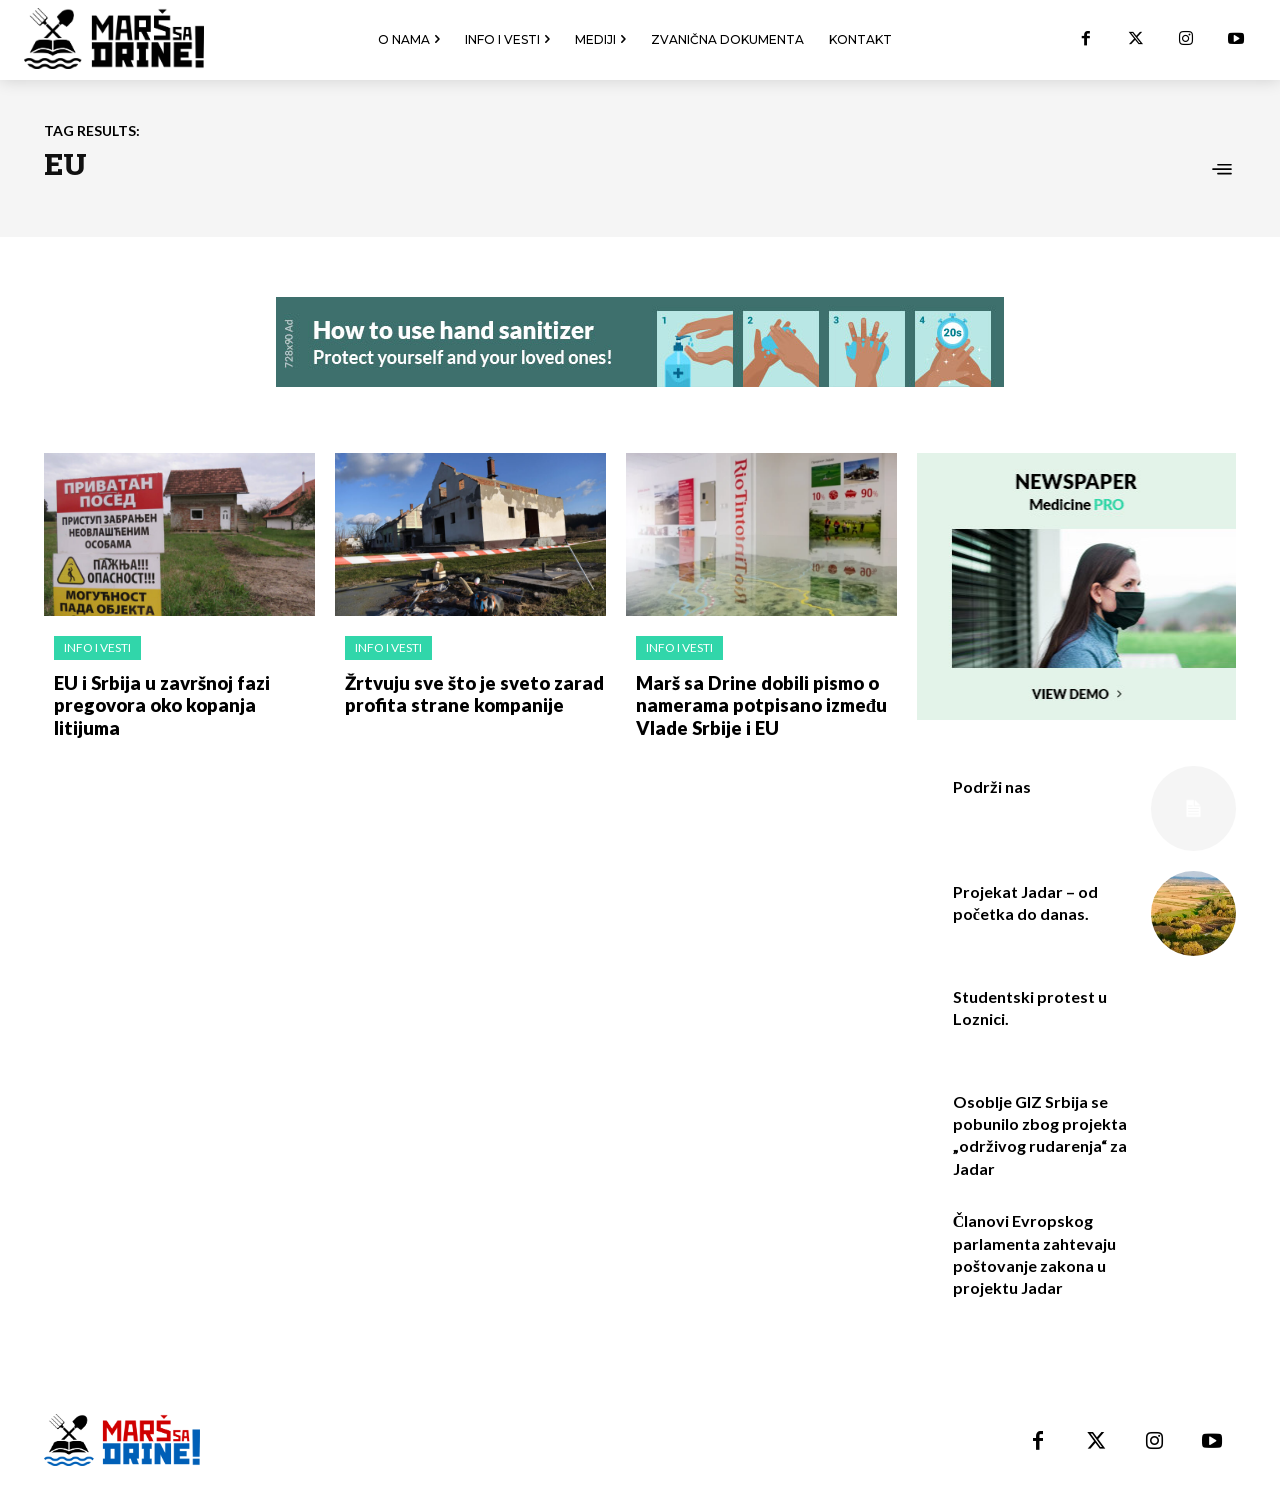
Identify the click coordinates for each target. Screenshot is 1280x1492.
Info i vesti (97, 647)
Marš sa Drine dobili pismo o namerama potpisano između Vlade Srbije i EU (756, 703)
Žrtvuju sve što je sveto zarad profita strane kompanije (468, 693)
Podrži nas (992, 786)
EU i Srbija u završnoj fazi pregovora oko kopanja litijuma (183, 693)
